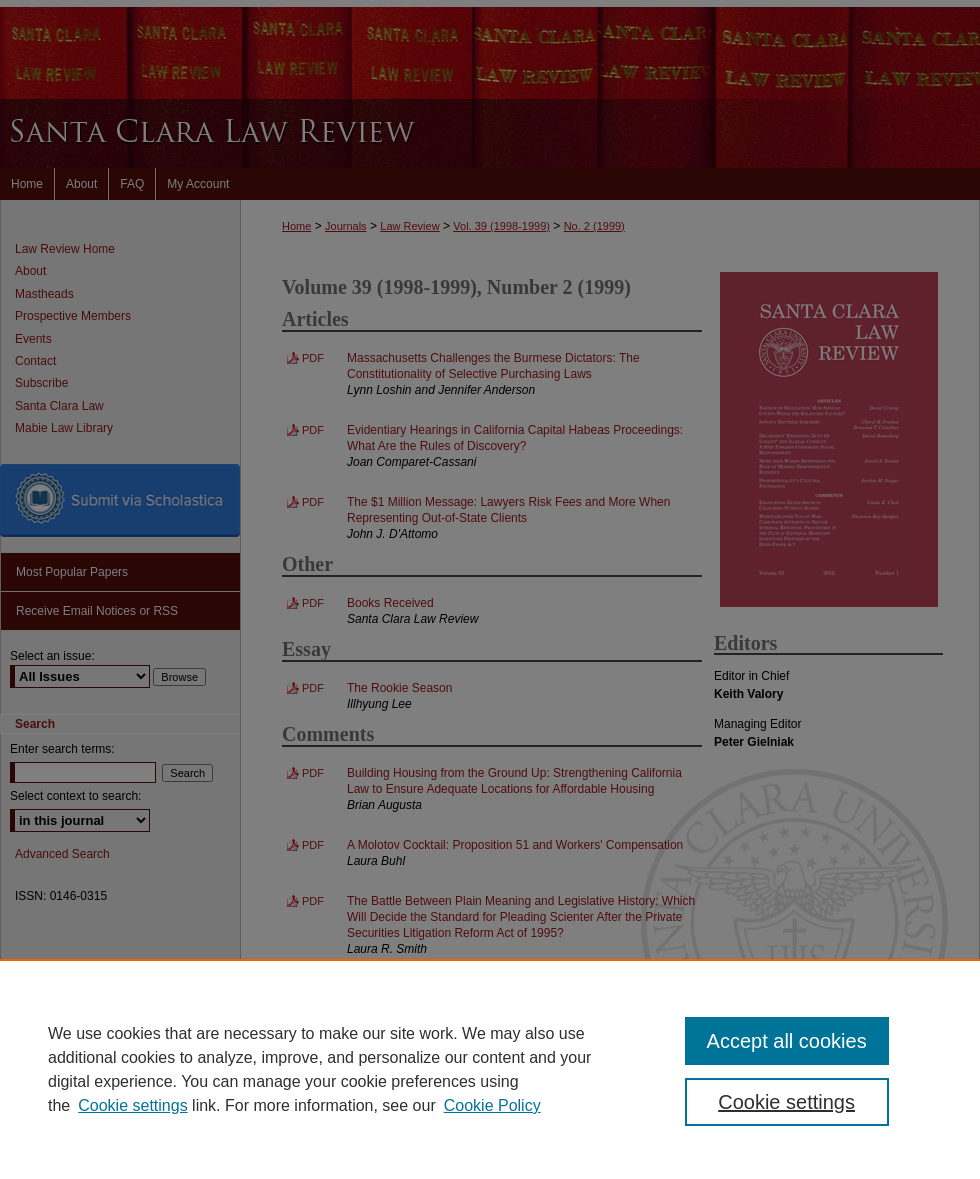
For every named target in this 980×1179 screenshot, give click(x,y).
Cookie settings (132, 1105)
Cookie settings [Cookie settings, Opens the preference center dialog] (786, 1102)
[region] (490, 1069)
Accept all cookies (787, 1041)
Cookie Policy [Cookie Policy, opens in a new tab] (492, 1105)
